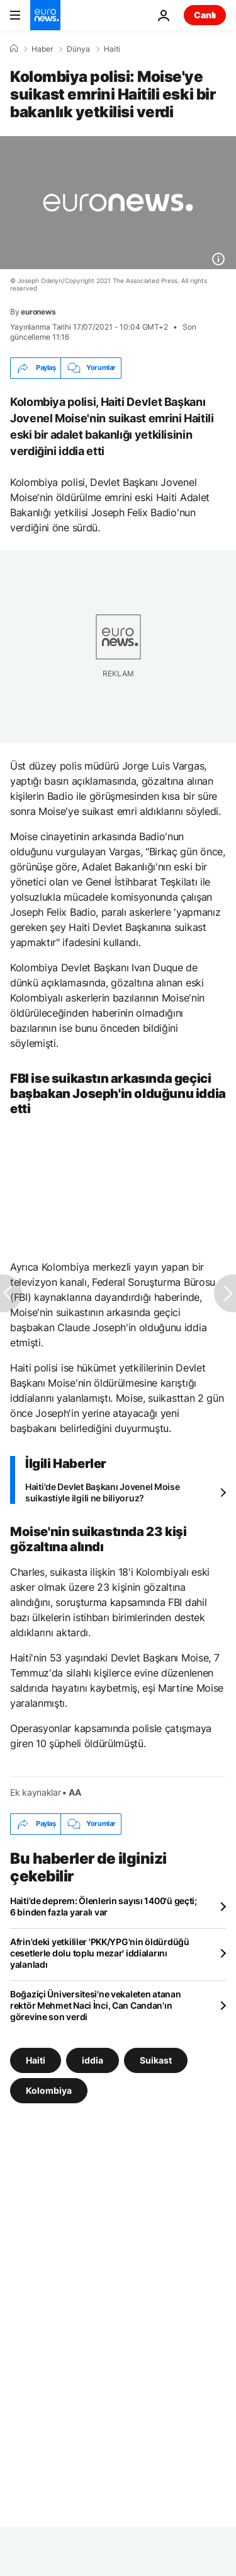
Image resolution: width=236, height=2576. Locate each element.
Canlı (205, 14)
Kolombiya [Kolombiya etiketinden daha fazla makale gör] (49, 2089)
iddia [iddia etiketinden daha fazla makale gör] (92, 2059)
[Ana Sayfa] (14, 48)
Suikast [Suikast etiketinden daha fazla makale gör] (156, 2059)
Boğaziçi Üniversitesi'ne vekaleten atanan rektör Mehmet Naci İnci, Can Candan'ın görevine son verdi (95, 2005)
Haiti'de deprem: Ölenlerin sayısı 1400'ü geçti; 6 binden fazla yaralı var (103, 1906)
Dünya (78, 49)
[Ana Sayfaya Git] (45, 15)
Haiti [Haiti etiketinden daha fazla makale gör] (35, 2059)
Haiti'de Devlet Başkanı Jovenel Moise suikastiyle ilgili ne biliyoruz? (102, 1492)
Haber (42, 49)
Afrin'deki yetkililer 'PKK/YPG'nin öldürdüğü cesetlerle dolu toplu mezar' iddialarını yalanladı (99, 1953)
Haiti (112, 49)
